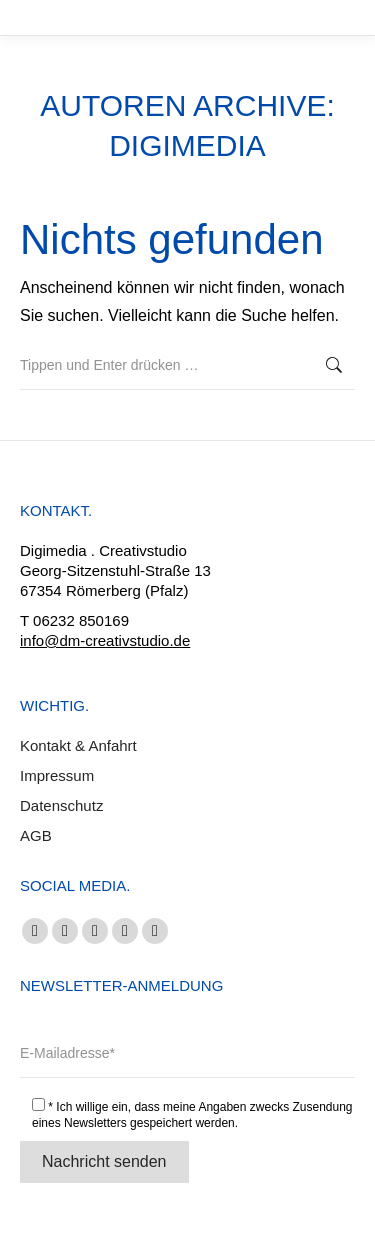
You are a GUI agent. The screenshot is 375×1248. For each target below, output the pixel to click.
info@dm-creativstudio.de (105, 640)
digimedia (187, 145)
